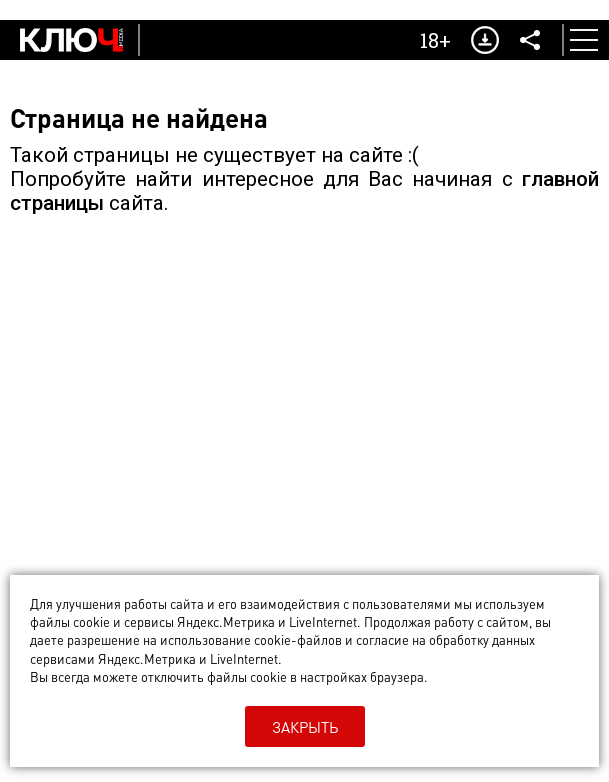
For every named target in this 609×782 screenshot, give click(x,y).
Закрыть (305, 727)
